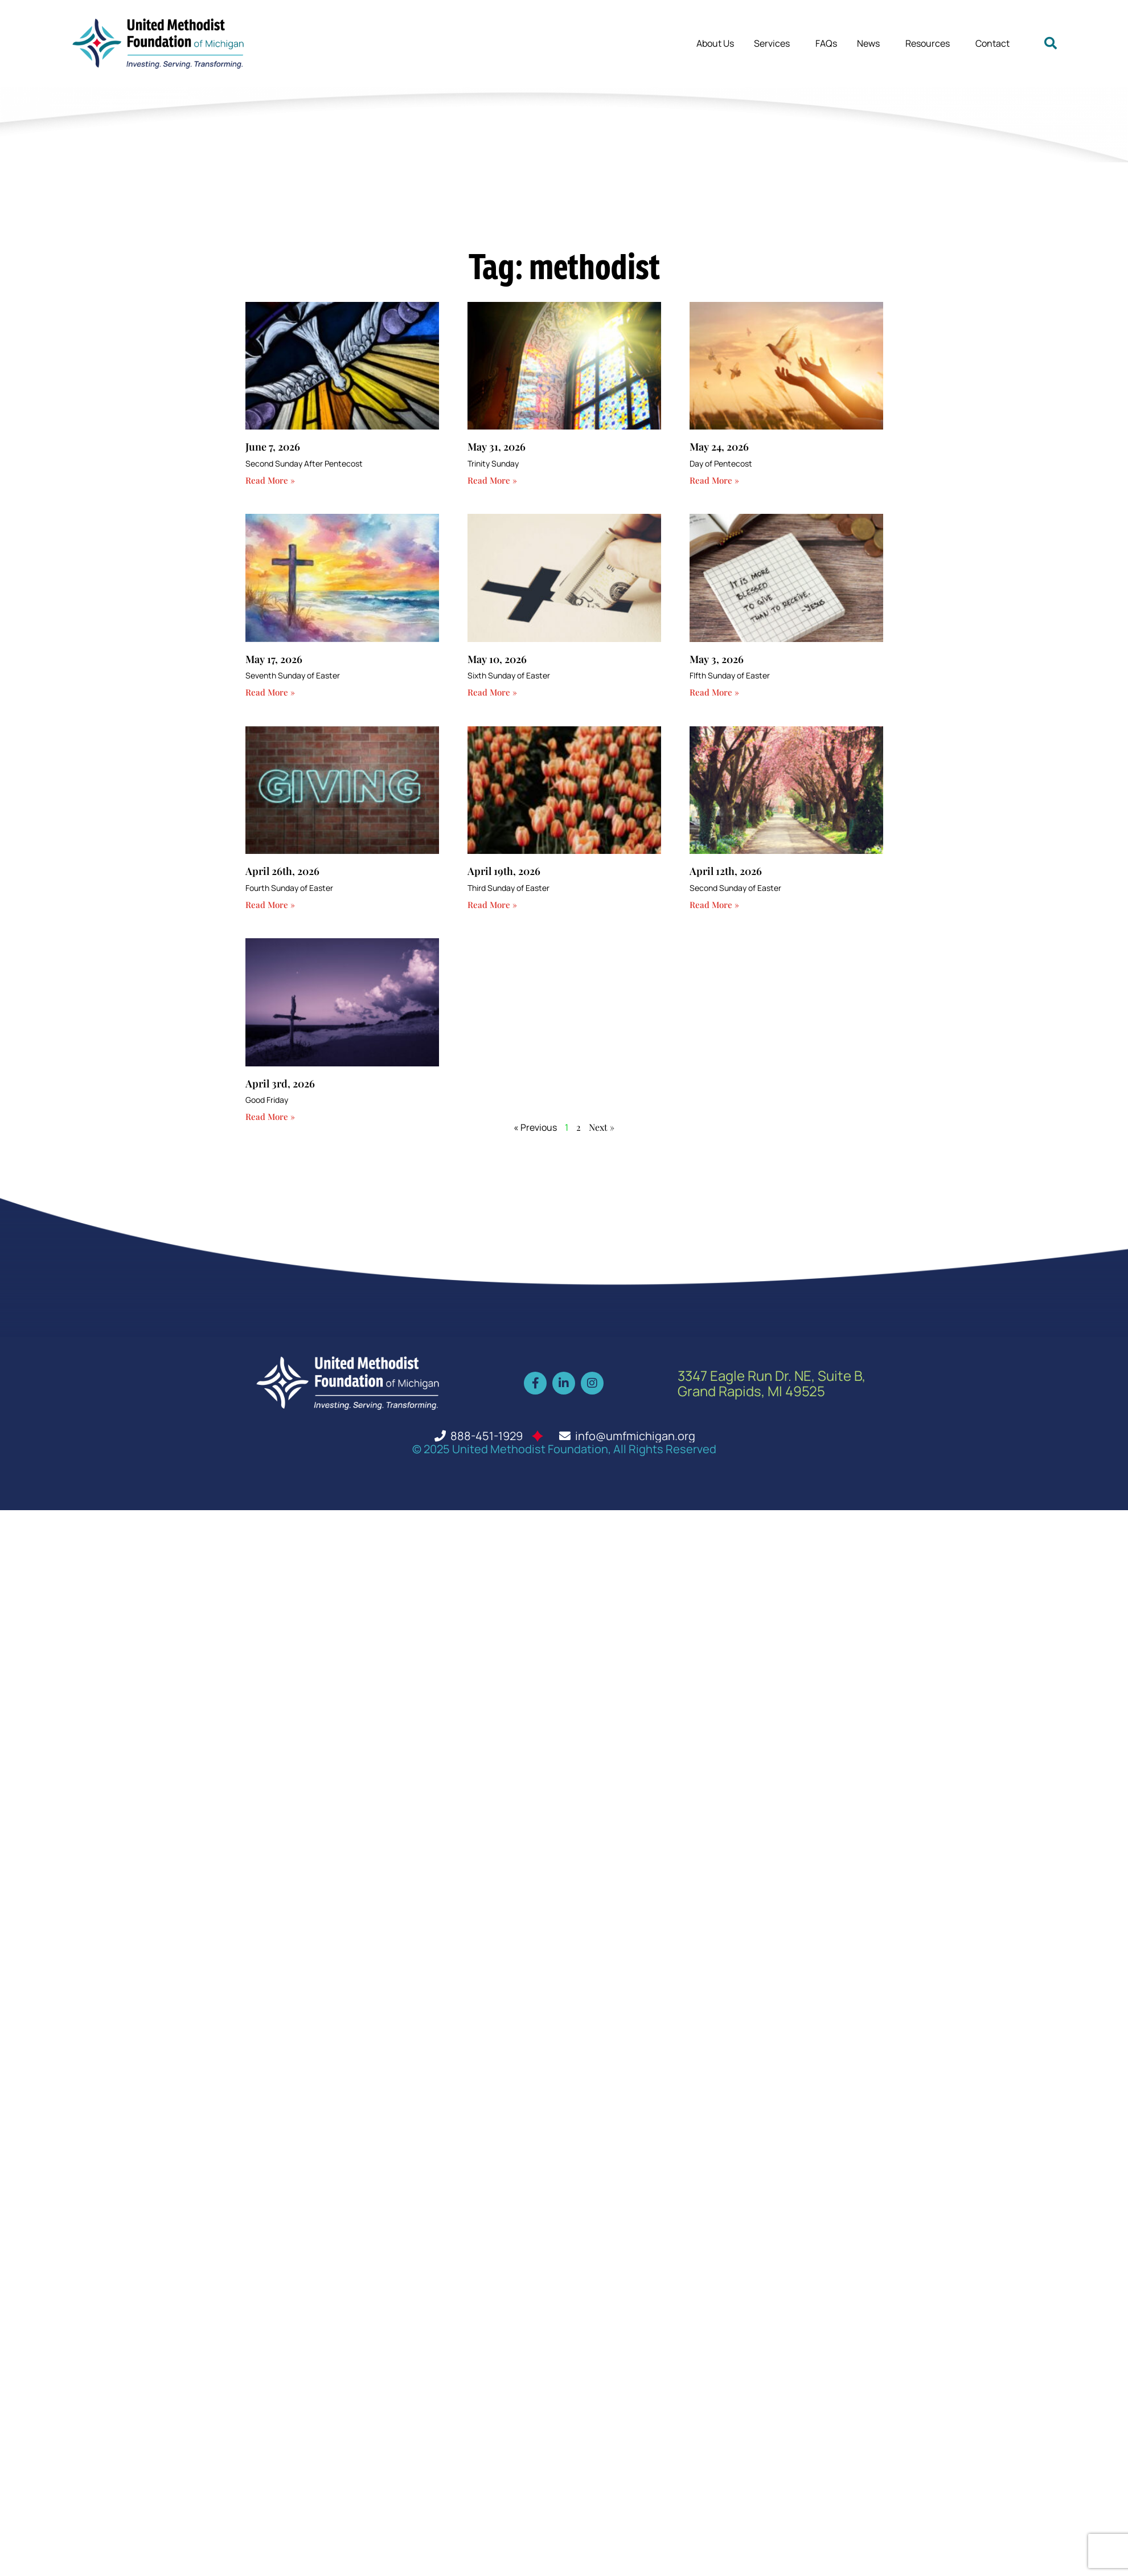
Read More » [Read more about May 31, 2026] (492, 480)
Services (774, 43)
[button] (1050, 43)
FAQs (826, 43)
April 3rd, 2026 (280, 1083)
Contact (992, 43)
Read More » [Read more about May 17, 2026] (270, 692)
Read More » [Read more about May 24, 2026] (714, 480)
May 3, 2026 (717, 659)
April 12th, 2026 (726, 871)
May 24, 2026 (719, 446)
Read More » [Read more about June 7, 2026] (270, 480)
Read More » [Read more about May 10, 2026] (492, 692)
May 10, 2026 (497, 659)
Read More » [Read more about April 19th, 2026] (492, 904)
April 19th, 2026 (503, 871)
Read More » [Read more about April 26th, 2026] (270, 904)
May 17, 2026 (273, 659)
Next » (601, 1127)
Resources (930, 43)
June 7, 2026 (272, 446)
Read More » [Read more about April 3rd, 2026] (270, 1116)
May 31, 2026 (496, 446)
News (871, 43)
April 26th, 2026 (282, 871)
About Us (715, 43)
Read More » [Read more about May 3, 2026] (714, 692)
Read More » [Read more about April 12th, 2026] (714, 904)
